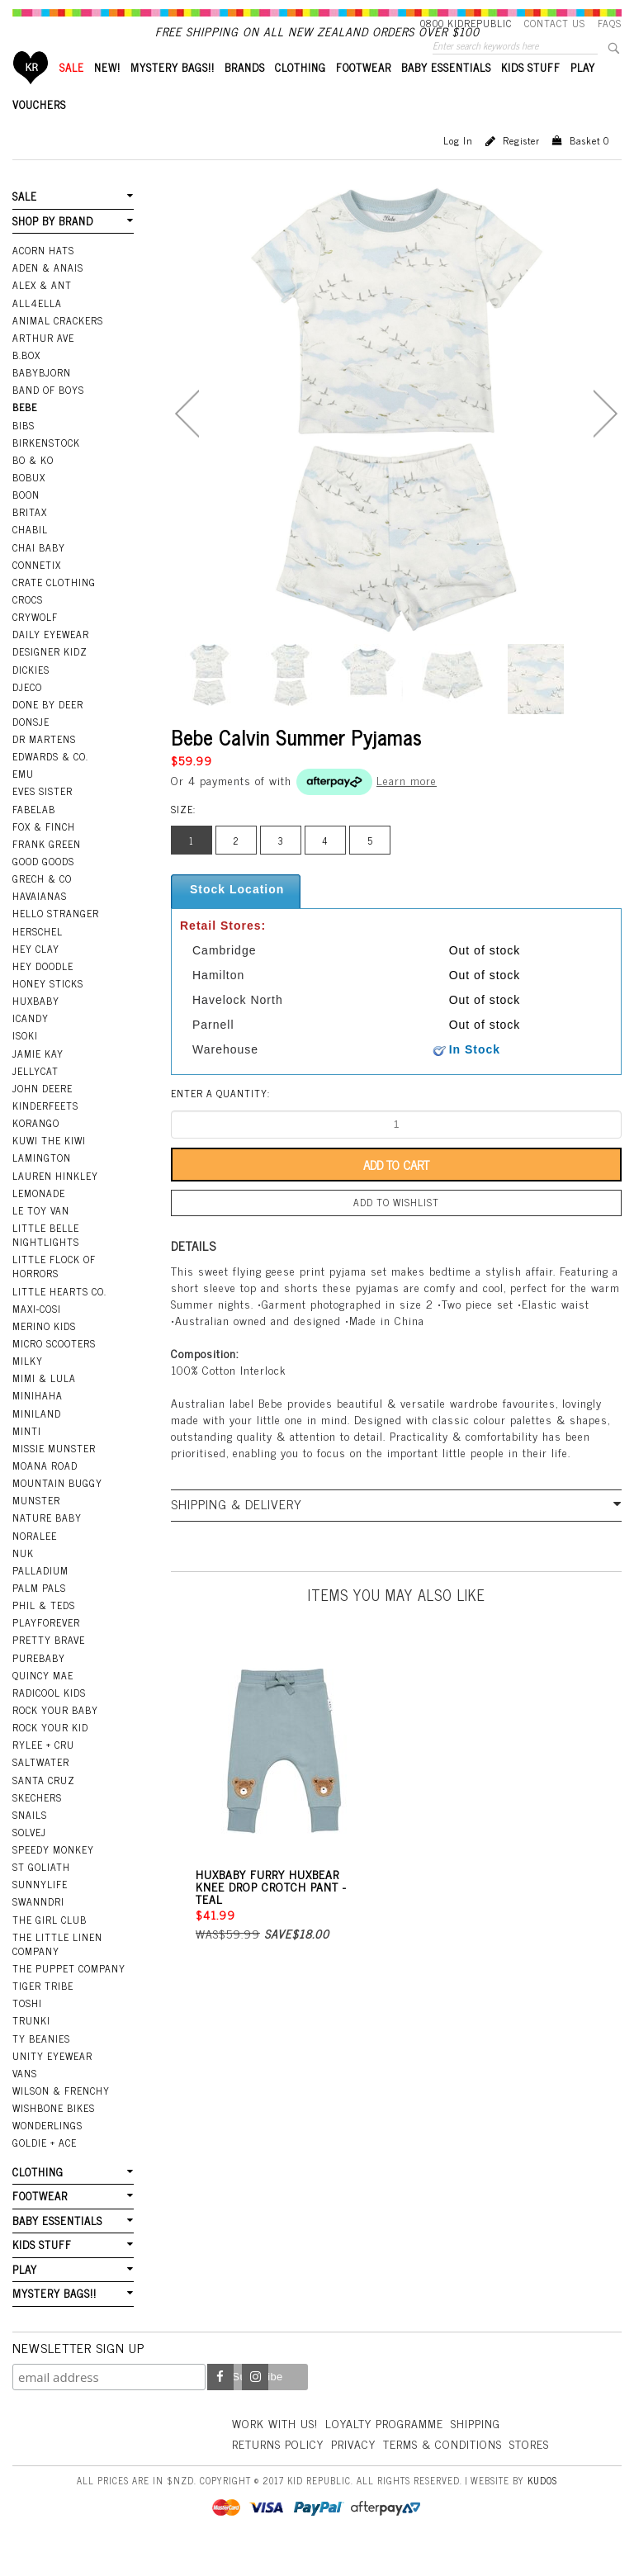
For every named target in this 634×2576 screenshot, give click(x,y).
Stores (529, 2471)
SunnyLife (40, 1912)
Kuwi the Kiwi (49, 1168)
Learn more (406, 807)
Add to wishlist (396, 1230)
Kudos (542, 2508)
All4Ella (37, 331)
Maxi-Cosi (36, 1336)
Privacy (353, 2471)
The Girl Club (49, 1947)
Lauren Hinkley (55, 1204)
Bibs (23, 453)
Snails (29, 1843)
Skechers (37, 1825)
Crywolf (35, 645)
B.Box (26, 383)
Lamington (41, 1185)
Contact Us (554, 23)
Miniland (36, 1441)
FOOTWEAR (363, 95)
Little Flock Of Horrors (54, 1294)
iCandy (30, 1046)
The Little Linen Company (57, 1972)
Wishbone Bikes (53, 2136)
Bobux (28, 505)
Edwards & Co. (50, 784)
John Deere (42, 1116)
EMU (23, 801)
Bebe (24, 435)
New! (107, 95)
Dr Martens (44, 767)
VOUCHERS (39, 132)
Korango (35, 1151)
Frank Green (46, 872)
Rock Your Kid (50, 1755)
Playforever (46, 1650)
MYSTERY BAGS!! (172, 95)
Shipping (475, 2450)
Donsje (31, 749)
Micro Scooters (54, 1371)
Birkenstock (46, 470)
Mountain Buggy (57, 1511)
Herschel (37, 959)
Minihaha (37, 1423)
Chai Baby (38, 575)
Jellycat (35, 1099)
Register (521, 168)
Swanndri (38, 1929)
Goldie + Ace (44, 2170)
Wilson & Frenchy (61, 2118)
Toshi (27, 2031)
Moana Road (45, 1493)
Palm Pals (39, 1616)
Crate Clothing (54, 610)
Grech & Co (42, 906)
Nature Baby (47, 1545)
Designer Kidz (50, 679)
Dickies (31, 697)
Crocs (27, 627)
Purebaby (38, 1686)
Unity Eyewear (52, 2084)
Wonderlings (47, 2153)
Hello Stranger (55, 941)
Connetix (36, 593)
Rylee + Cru (43, 1772)
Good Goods (43, 889)
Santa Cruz (43, 1808)
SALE (71, 95)
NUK (23, 1581)
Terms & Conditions (442, 2471)
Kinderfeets (45, 1133)
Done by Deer (47, 732)
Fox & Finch (43, 854)
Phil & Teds (43, 1633)
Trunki (31, 2048)
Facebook (220, 2405)
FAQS (610, 23)
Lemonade (38, 1221)
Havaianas (39, 924)
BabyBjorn (41, 400)
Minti (26, 1459)
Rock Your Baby (55, 1738)
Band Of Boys (48, 418)
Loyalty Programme (384, 2450)
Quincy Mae (42, 1703)
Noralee (34, 1564)
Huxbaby (35, 1028)
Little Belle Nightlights (45, 1263)
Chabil (30, 557)
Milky (27, 1388)
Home (31, 95)
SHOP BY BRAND (52, 249)
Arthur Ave (43, 366)
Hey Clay (35, 976)
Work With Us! (275, 2450)
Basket (589, 168)
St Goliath (41, 1895)
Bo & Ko (33, 488)
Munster (36, 1528)
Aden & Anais (47, 295)
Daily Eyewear (50, 662)
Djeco (27, 715)
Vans (24, 2101)
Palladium (40, 1598)
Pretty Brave (48, 1668)
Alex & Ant (42, 313)
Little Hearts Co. (59, 1319)
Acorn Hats (43, 278)
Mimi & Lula (44, 1406)
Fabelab (33, 837)
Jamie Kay (38, 1081)
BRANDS (245, 95)
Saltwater (40, 1790)
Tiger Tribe (42, 2013)
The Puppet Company (68, 1996)
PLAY (582, 95)
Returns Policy (278, 2471)
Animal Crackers (57, 348)
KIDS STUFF (531, 95)
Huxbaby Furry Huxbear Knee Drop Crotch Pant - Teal (271, 1914)
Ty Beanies (41, 2066)
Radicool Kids (49, 1720)
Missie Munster (54, 1476)
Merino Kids (44, 1354)
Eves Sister (42, 819)
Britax (29, 540)
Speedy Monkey (53, 1877)
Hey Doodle (42, 994)
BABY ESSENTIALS (446, 95)
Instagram (255, 2405)
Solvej (29, 1860)
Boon (26, 522)
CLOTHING (300, 95)
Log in (458, 168)
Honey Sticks (47, 1011)
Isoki (25, 1063)
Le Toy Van (40, 1238)
